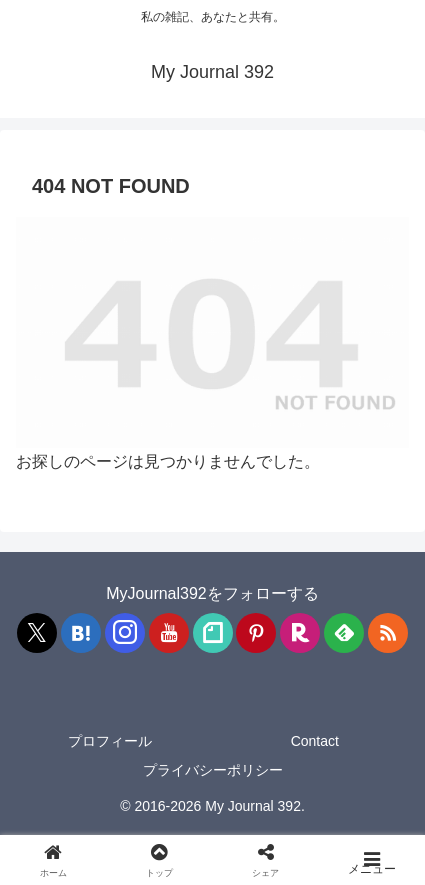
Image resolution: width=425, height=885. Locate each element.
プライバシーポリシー (213, 770)
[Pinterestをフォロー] (256, 633)
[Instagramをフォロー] (125, 633)
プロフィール (110, 741)
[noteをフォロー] (213, 633)
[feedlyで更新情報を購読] (344, 633)
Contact (315, 741)
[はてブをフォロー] (81, 633)
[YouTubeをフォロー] (169, 633)
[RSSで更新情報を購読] (388, 633)
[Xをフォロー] (37, 633)
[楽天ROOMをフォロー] (300, 633)
